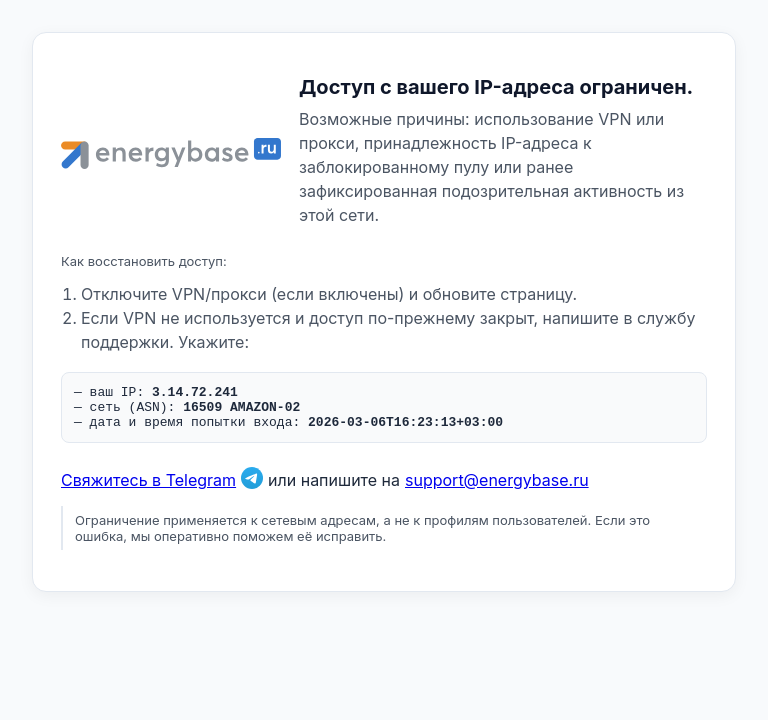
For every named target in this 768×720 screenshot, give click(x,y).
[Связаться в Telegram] (252, 489)
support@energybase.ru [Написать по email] (497, 489)
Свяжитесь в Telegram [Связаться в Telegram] (148, 489)
